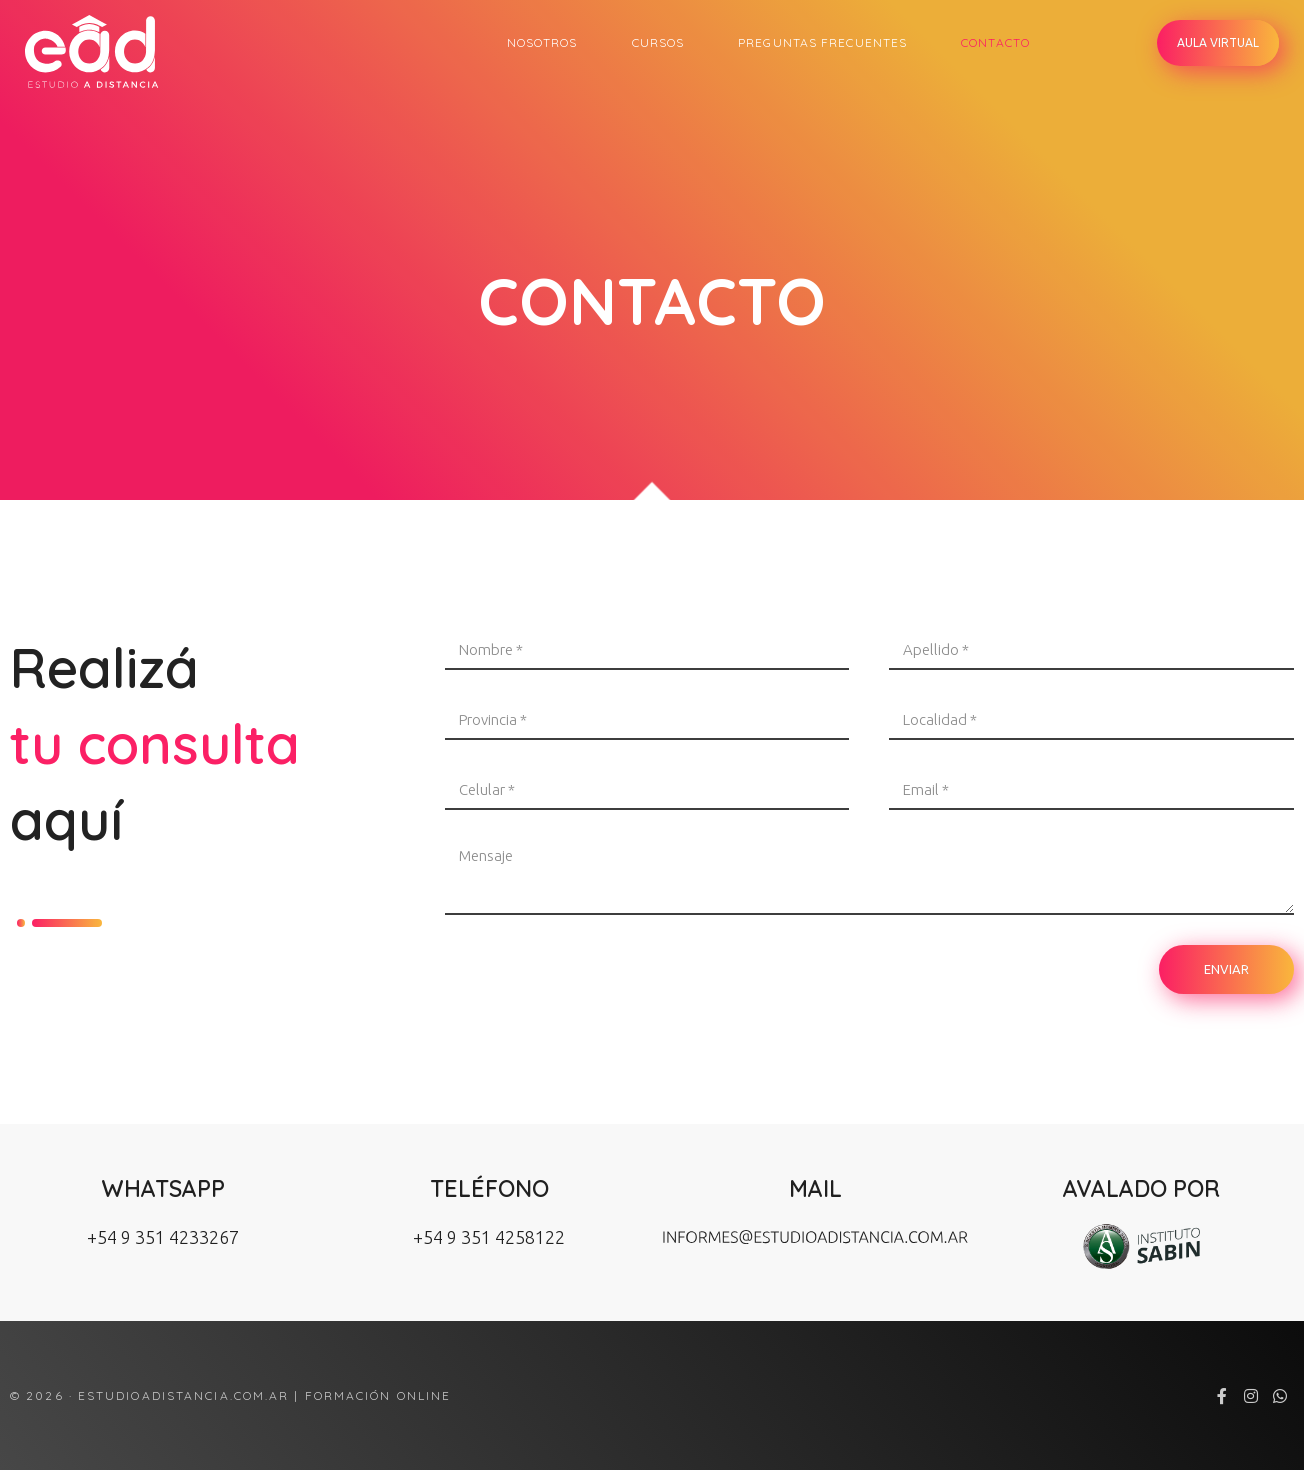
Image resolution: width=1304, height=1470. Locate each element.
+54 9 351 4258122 (489, 1237)
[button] (1218, 43)
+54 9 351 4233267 (163, 1237)
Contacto (995, 42)
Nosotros (542, 42)
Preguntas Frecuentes (822, 42)
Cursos (658, 42)
